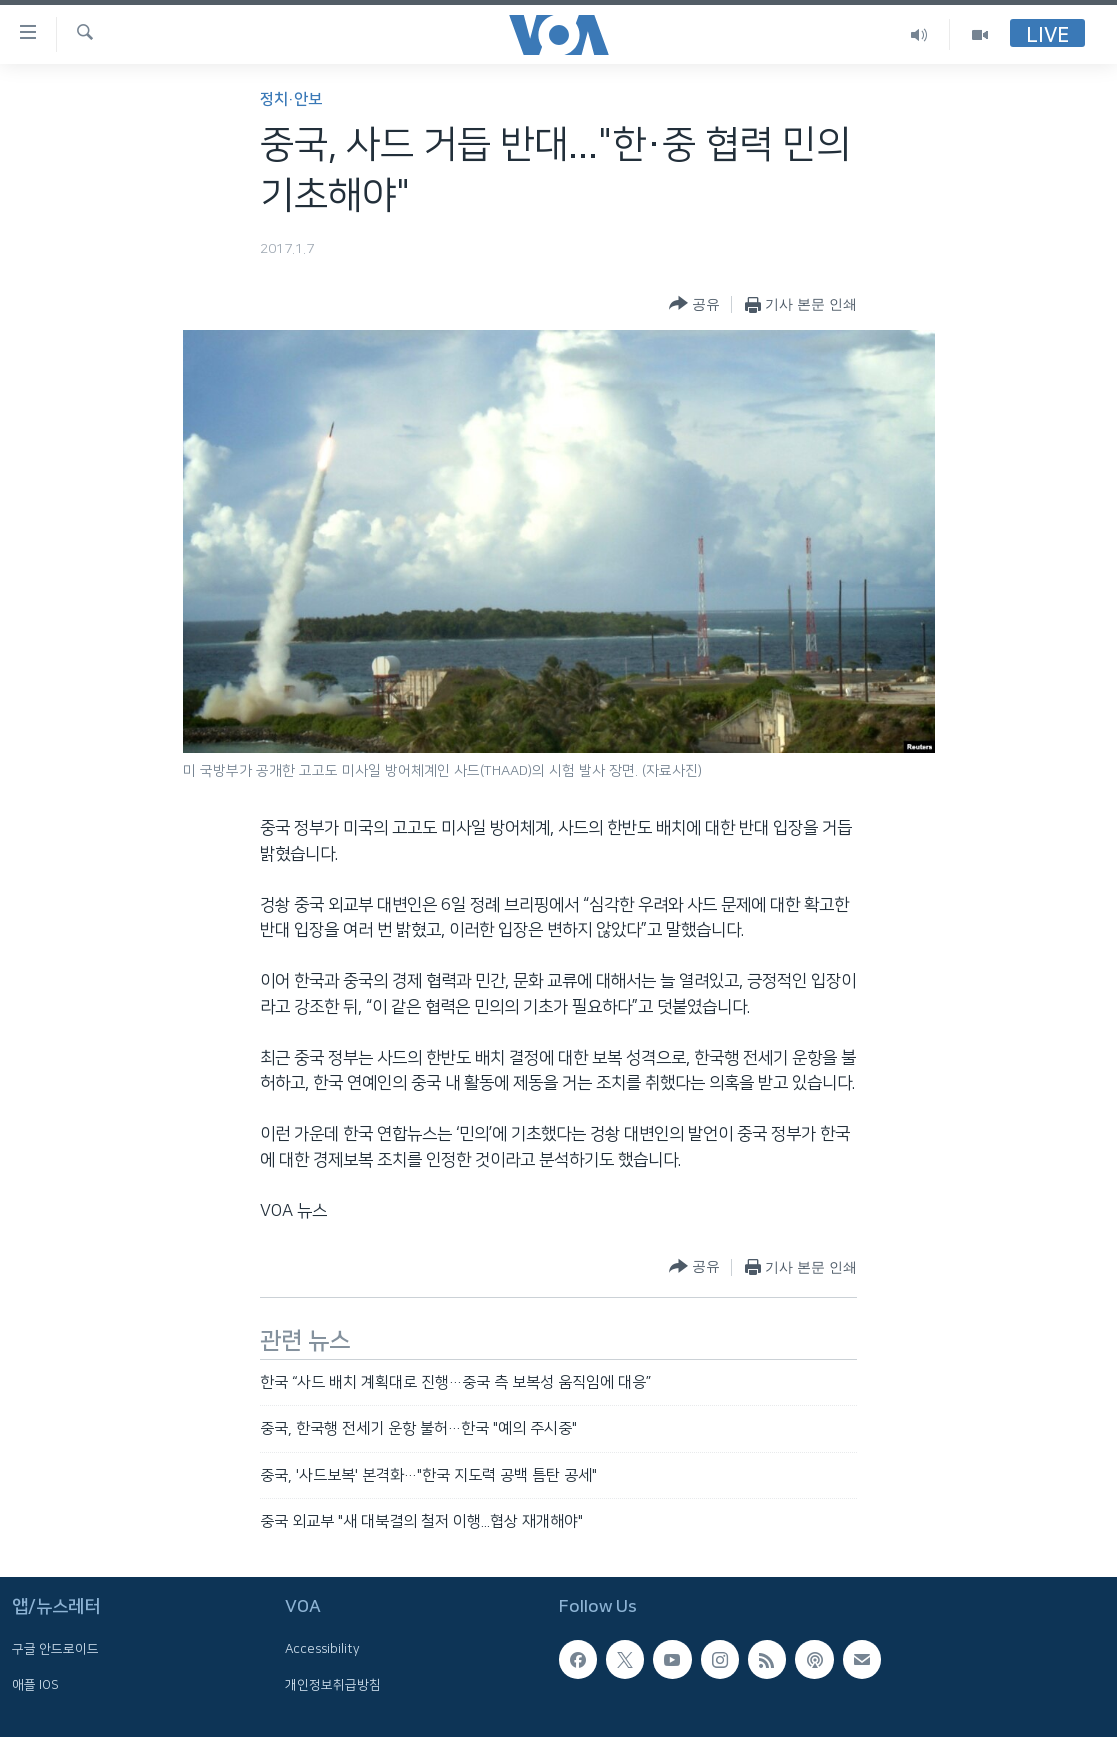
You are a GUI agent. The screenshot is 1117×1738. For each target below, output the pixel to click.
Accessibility (322, 1650)
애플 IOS (35, 1685)
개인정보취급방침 (333, 1685)
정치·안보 (291, 99)
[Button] (694, 304)
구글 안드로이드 (55, 1650)
